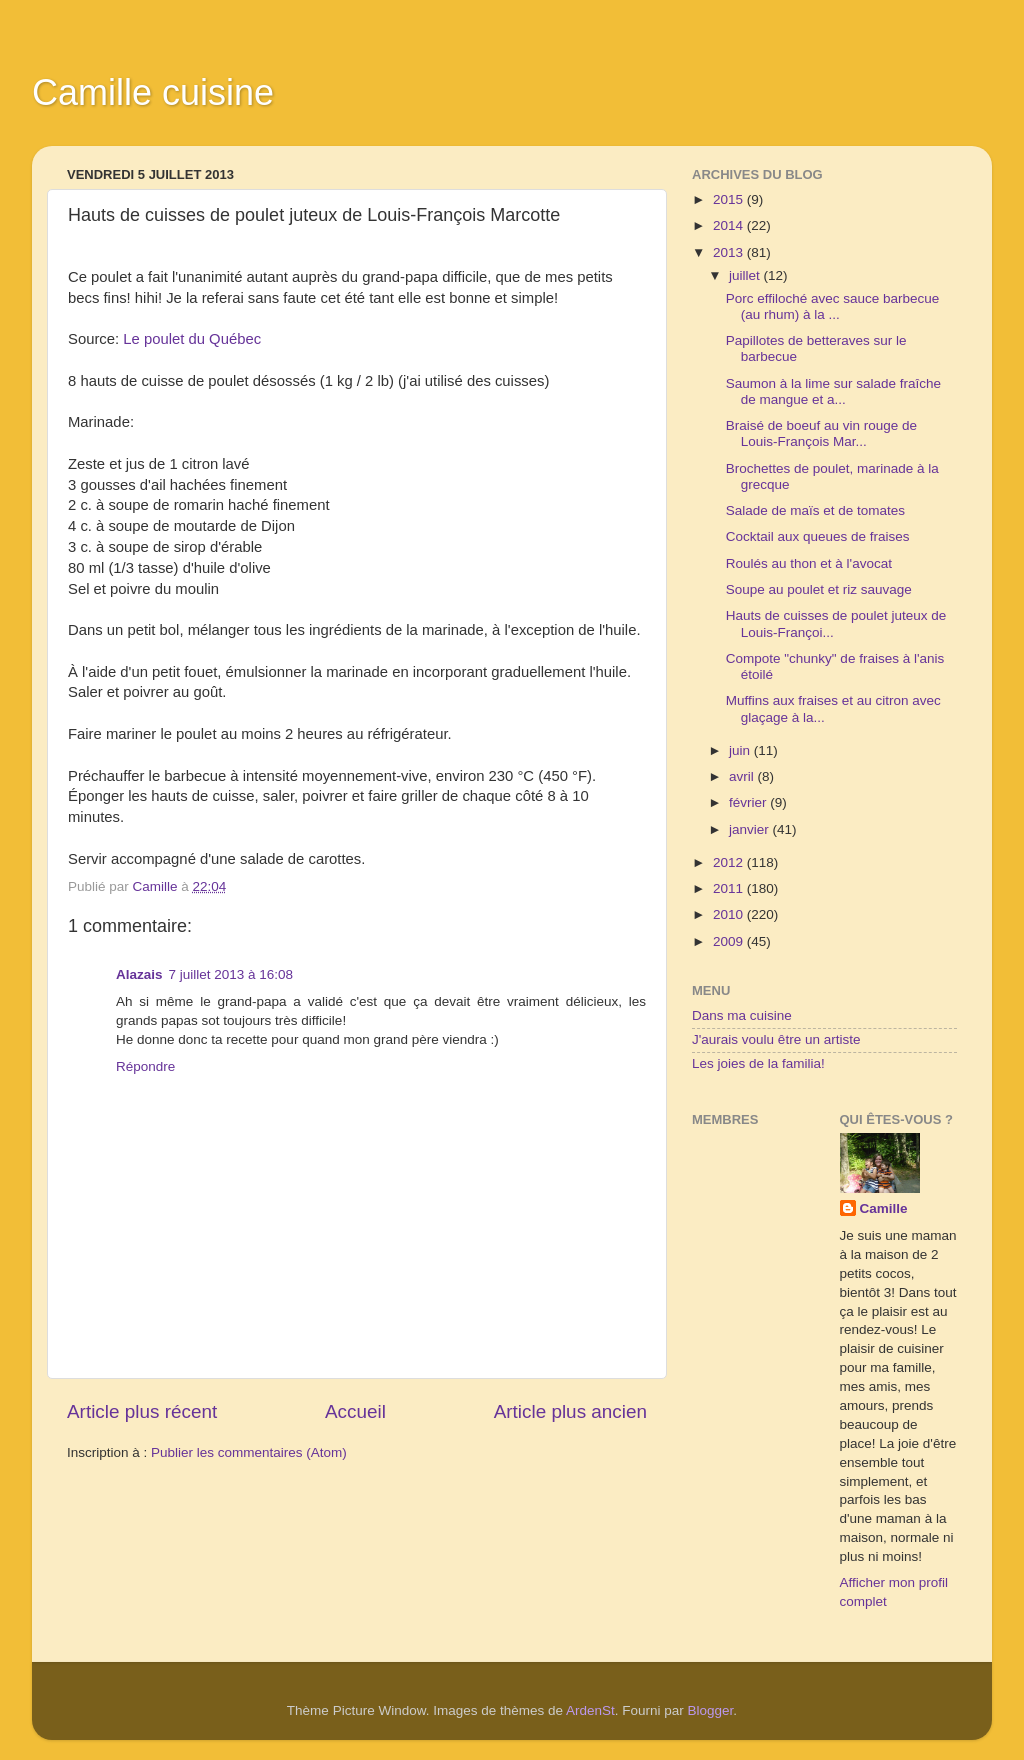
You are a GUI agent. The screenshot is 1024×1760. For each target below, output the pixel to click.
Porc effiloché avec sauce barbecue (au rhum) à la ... (833, 306)
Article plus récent (142, 1411)
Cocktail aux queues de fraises (818, 536)
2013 (730, 252)
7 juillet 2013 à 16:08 (231, 974)
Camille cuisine (153, 92)
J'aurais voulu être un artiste (776, 1039)
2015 (730, 199)
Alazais (139, 974)
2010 (730, 914)
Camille (884, 1208)
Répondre (145, 1066)
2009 (730, 941)
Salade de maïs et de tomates (815, 510)
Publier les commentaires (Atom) (249, 1452)
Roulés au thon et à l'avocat (809, 563)
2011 (730, 888)
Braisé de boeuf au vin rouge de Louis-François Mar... (821, 433)
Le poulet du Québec (192, 339)
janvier (751, 829)
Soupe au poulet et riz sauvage (819, 589)
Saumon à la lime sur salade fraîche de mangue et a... (833, 391)
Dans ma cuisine (742, 1015)
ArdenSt (590, 1710)
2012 (730, 862)
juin (741, 750)
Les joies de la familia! (758, 1063)
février (749, 802)
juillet (746, 275)
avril (743, 776)
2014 (730, 225)
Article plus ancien (570, 1411)
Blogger (711, 1710)
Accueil (355, 1411)
